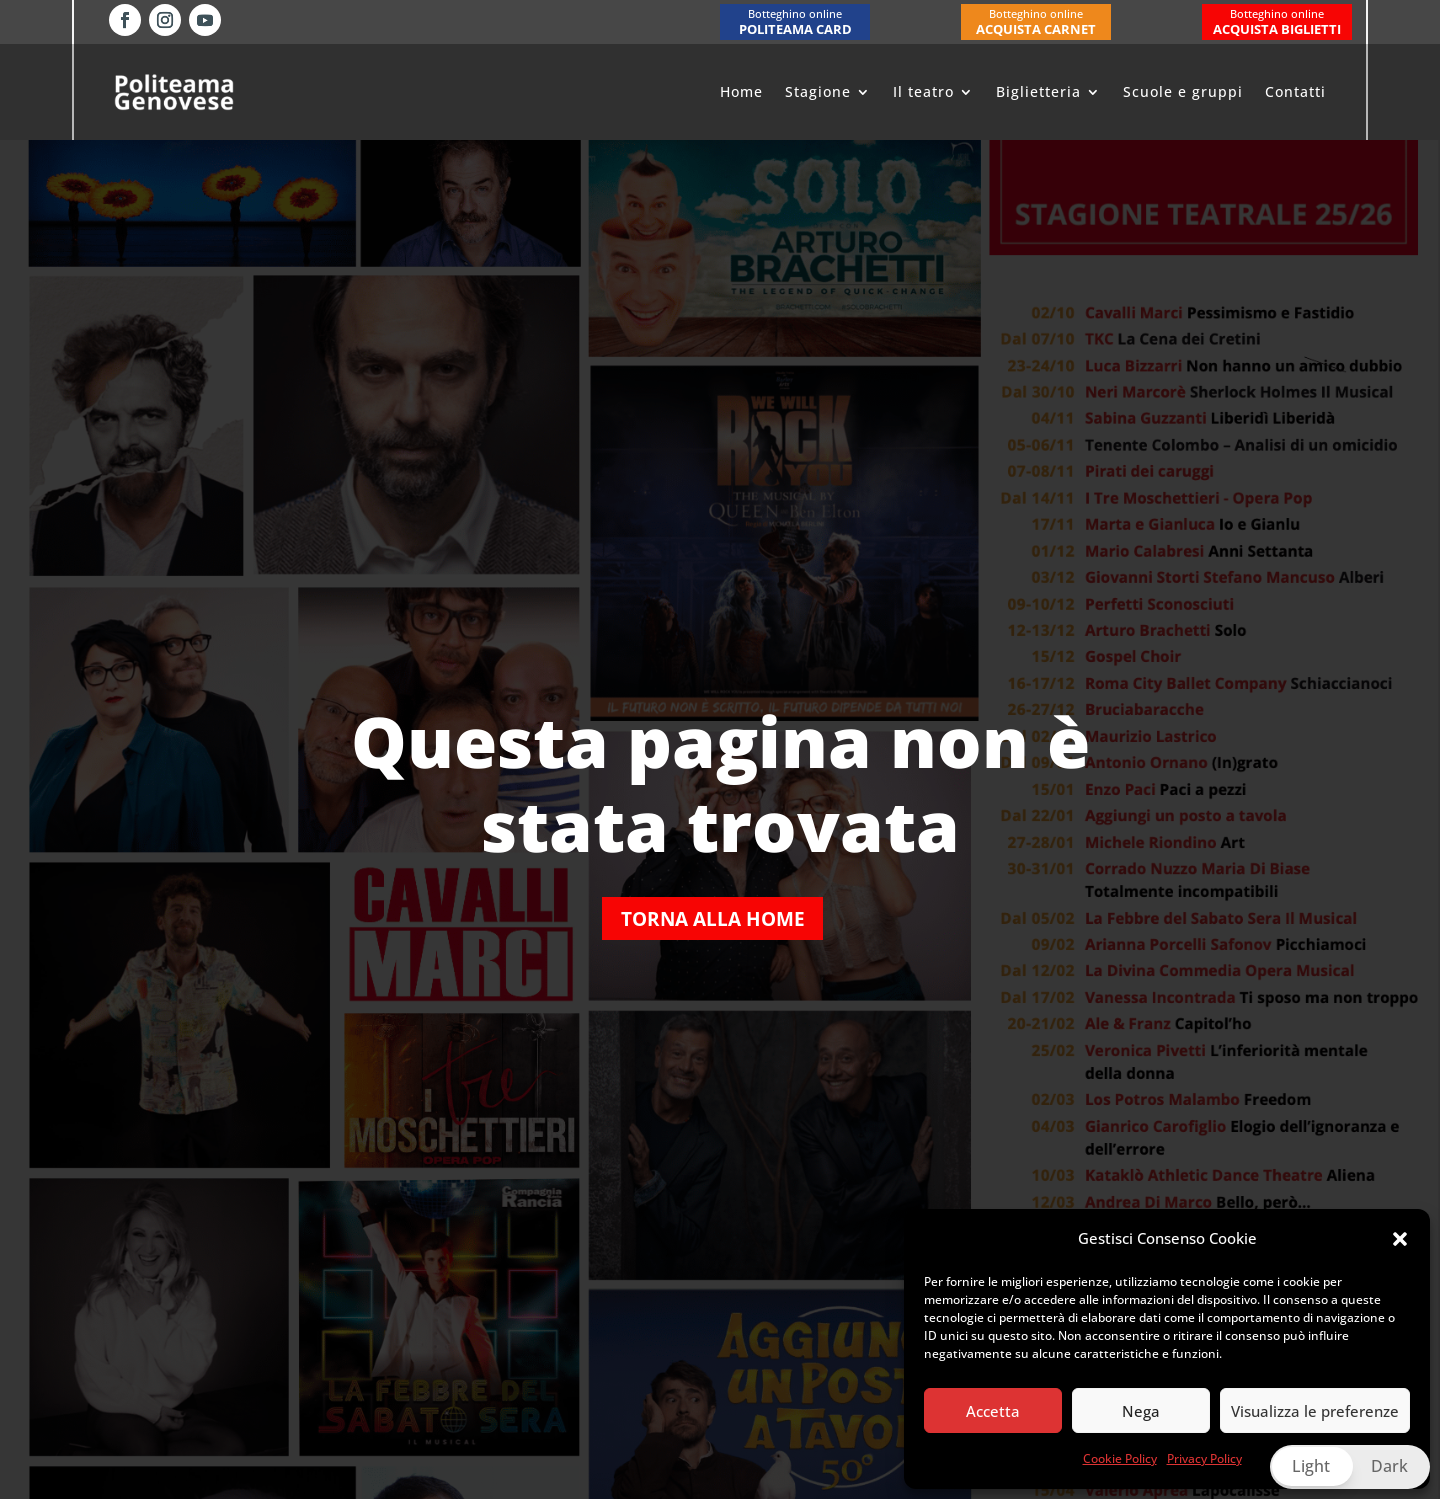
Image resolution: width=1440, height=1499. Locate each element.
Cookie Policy (1120, 1458)
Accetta (993, 1411)
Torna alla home (713, 918)
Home (741, 91)
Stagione (818, 91)
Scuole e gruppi (1183, 91)
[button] (1400, 1239)
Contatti (1295, 91)
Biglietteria (1038, 91)
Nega (1141, 1411)
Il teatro (923, 91)
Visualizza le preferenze (1315, 1411)
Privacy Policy (1204, 1458)
